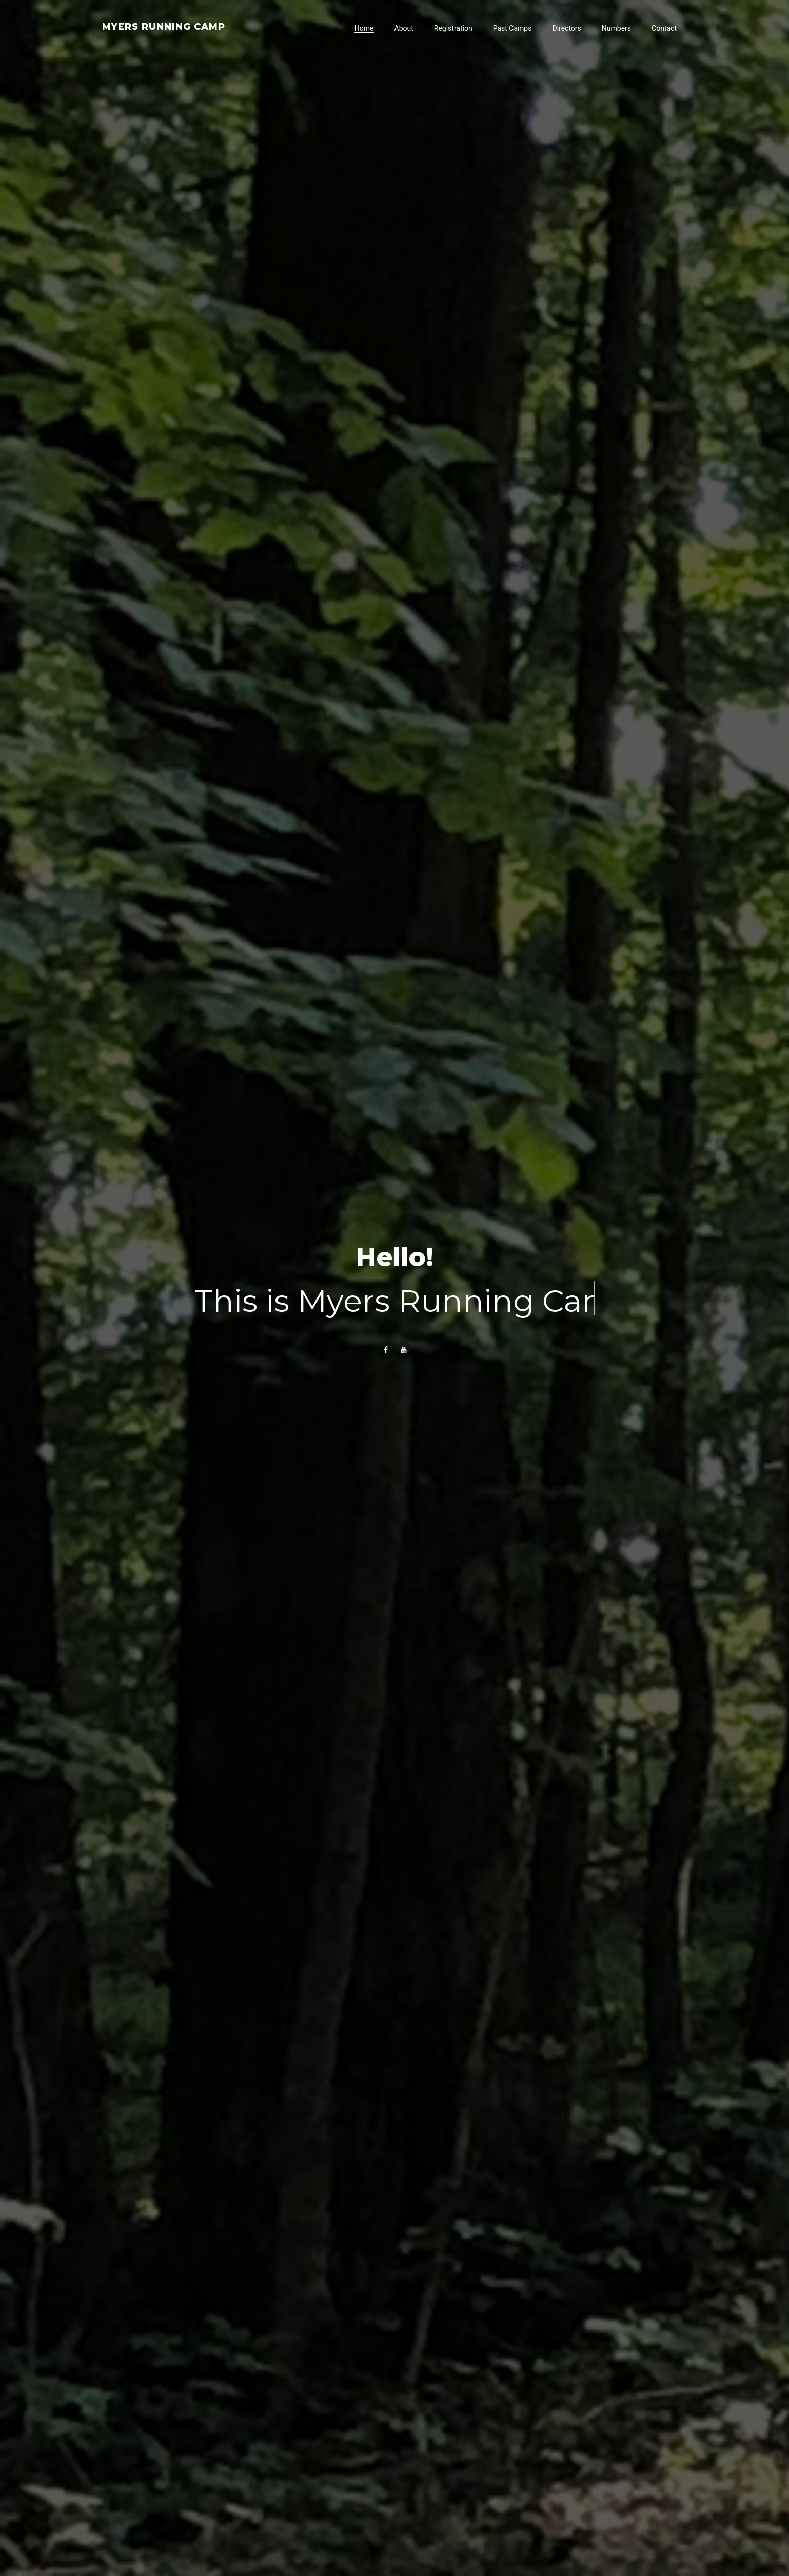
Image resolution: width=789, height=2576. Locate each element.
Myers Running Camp (163, 26)
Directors (566, 28)
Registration (453, 28)
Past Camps (512, 28)
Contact (664, 28)
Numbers (616, 28)
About (403, 28)
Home (364, 28)
